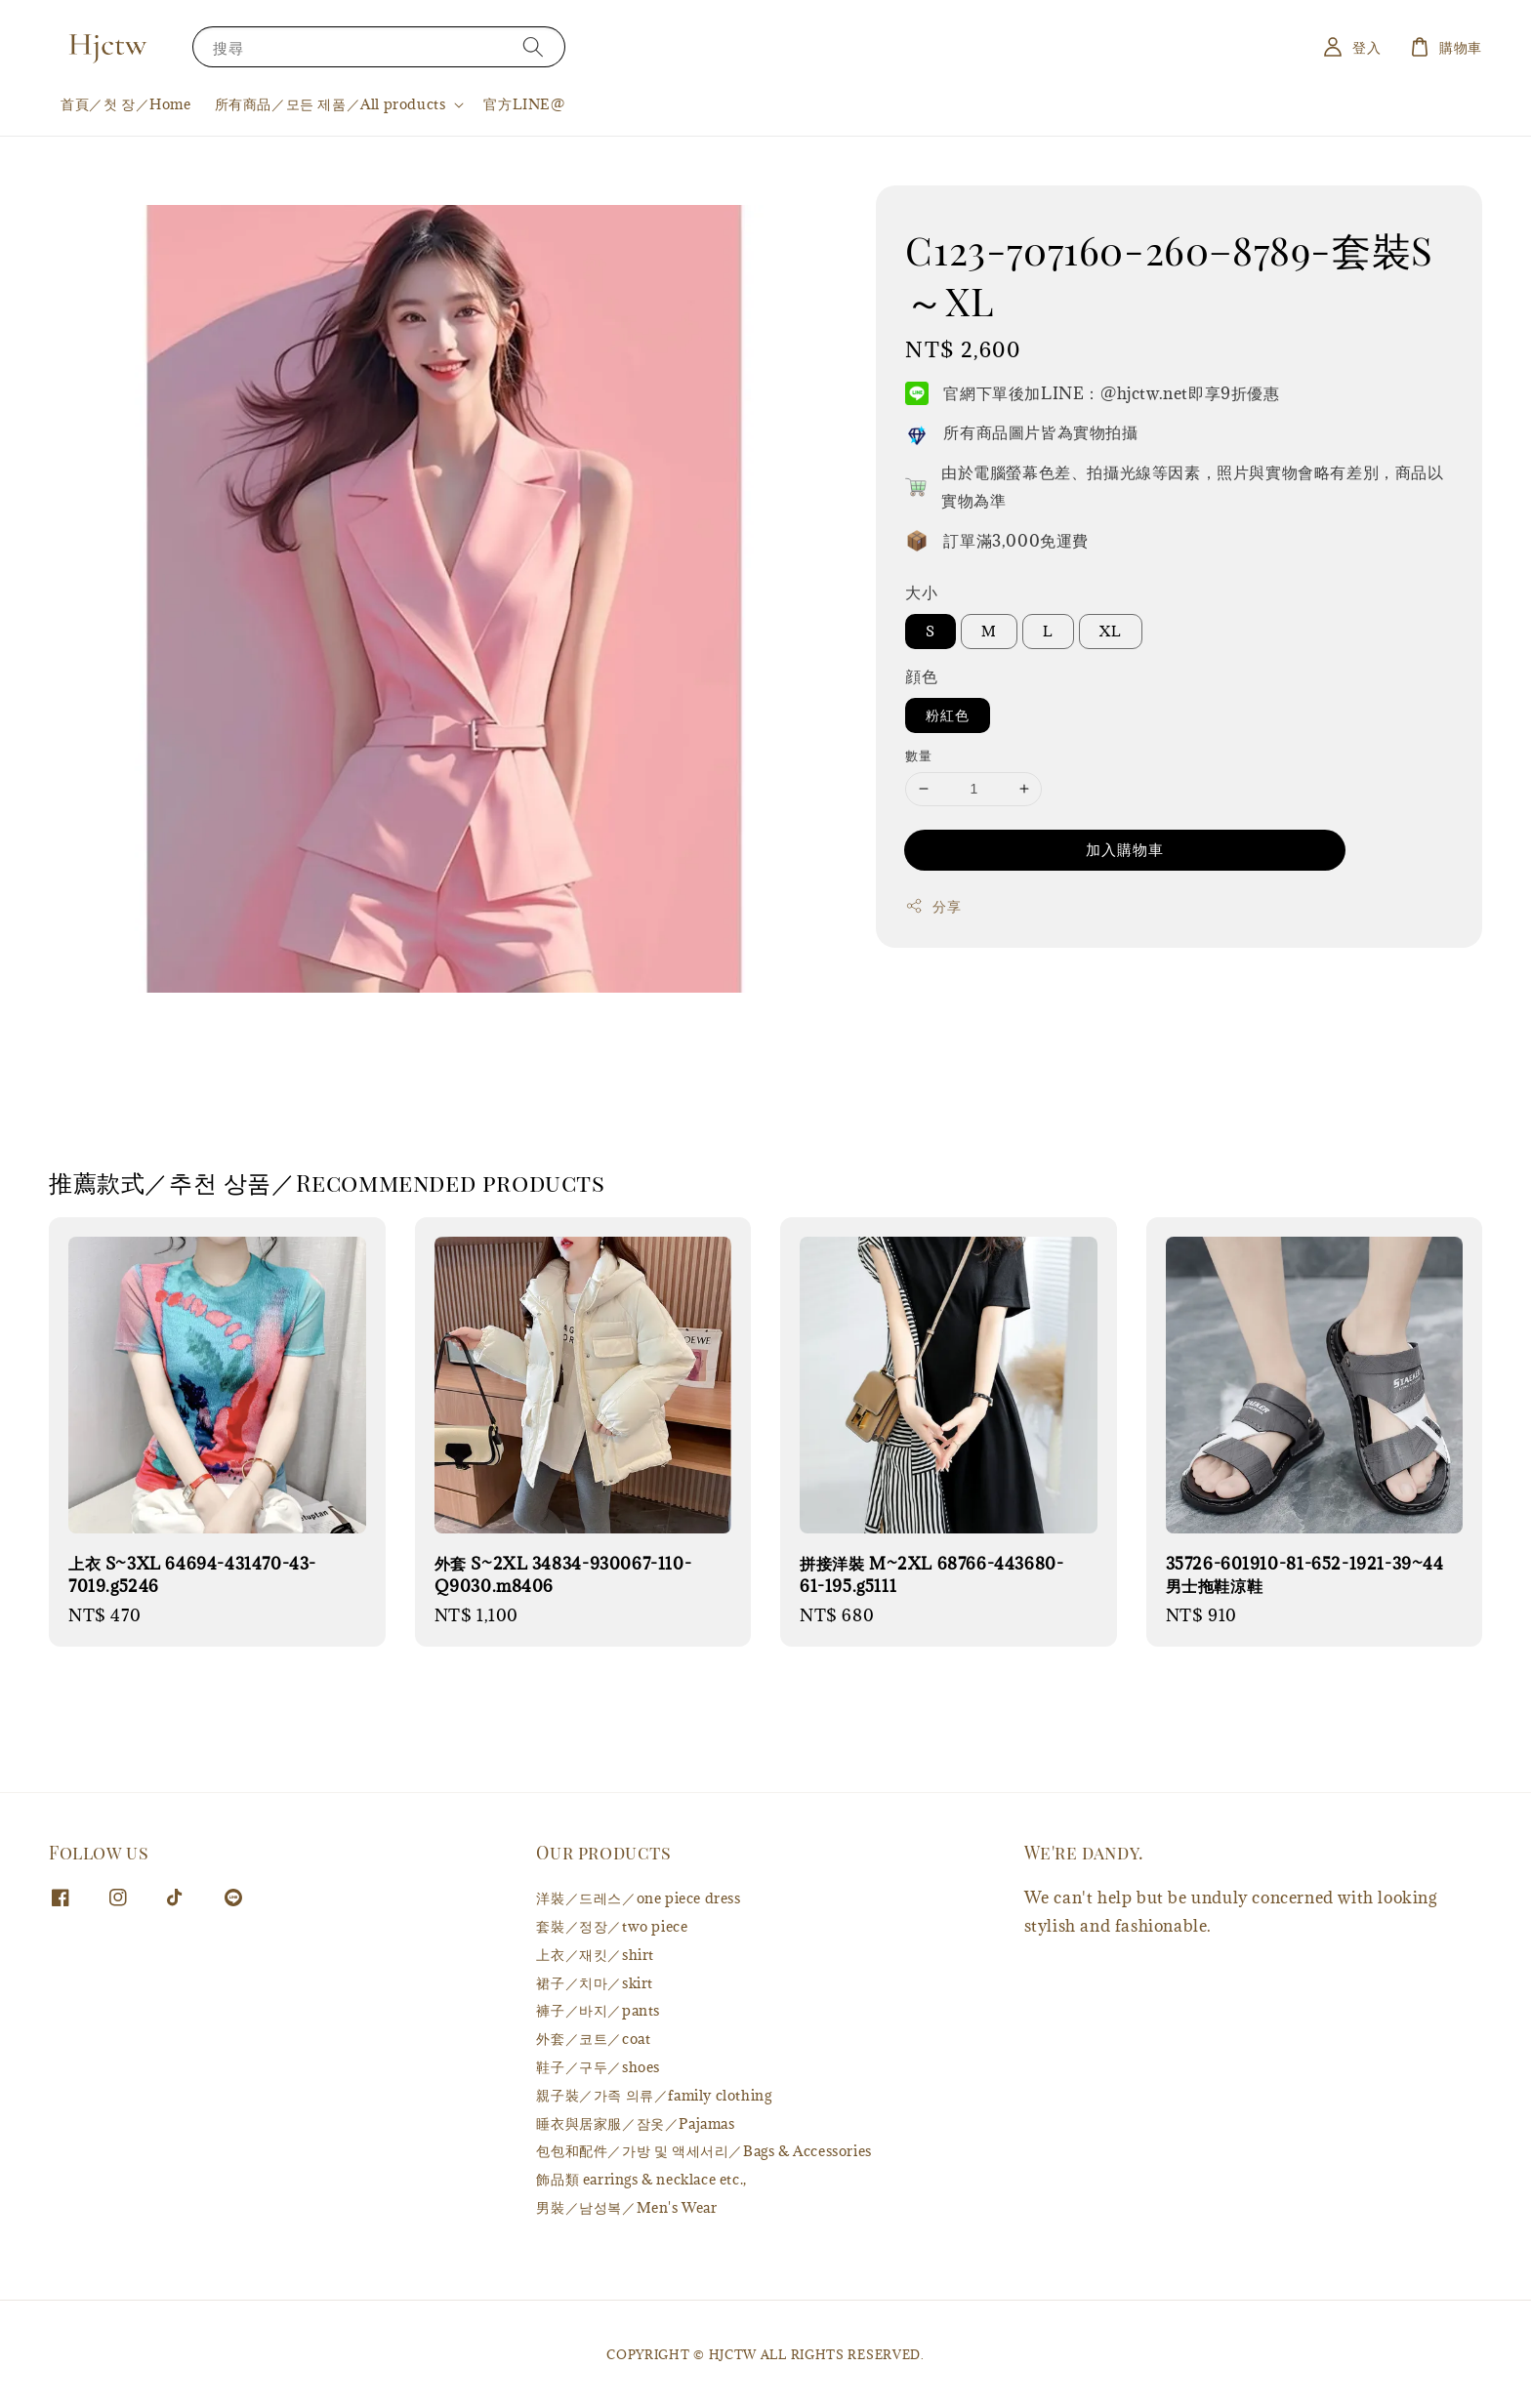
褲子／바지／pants (598, 2010)
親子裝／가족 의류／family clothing (653, 2095)
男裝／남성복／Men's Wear (626, 2207)
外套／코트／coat (593, 2038)
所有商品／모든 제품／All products (330, 104)
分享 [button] (933, 906)
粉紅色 (948, 715)
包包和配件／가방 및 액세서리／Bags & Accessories (703, 2151)
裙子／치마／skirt (594, 1983)
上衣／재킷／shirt (595, 1954)
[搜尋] (533, 46)
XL (1110, 631)
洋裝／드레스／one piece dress (638, 1898)
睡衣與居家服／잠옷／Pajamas (635, 2123)
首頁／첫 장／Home (126, 104)
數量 (918, 755)
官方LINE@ (523, 104)
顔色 (921, 676)
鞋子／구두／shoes (598, 2067)
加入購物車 (1125, 849)
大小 (921, 592)
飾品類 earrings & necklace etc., (641, 2179)
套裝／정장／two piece (611, 1926)
